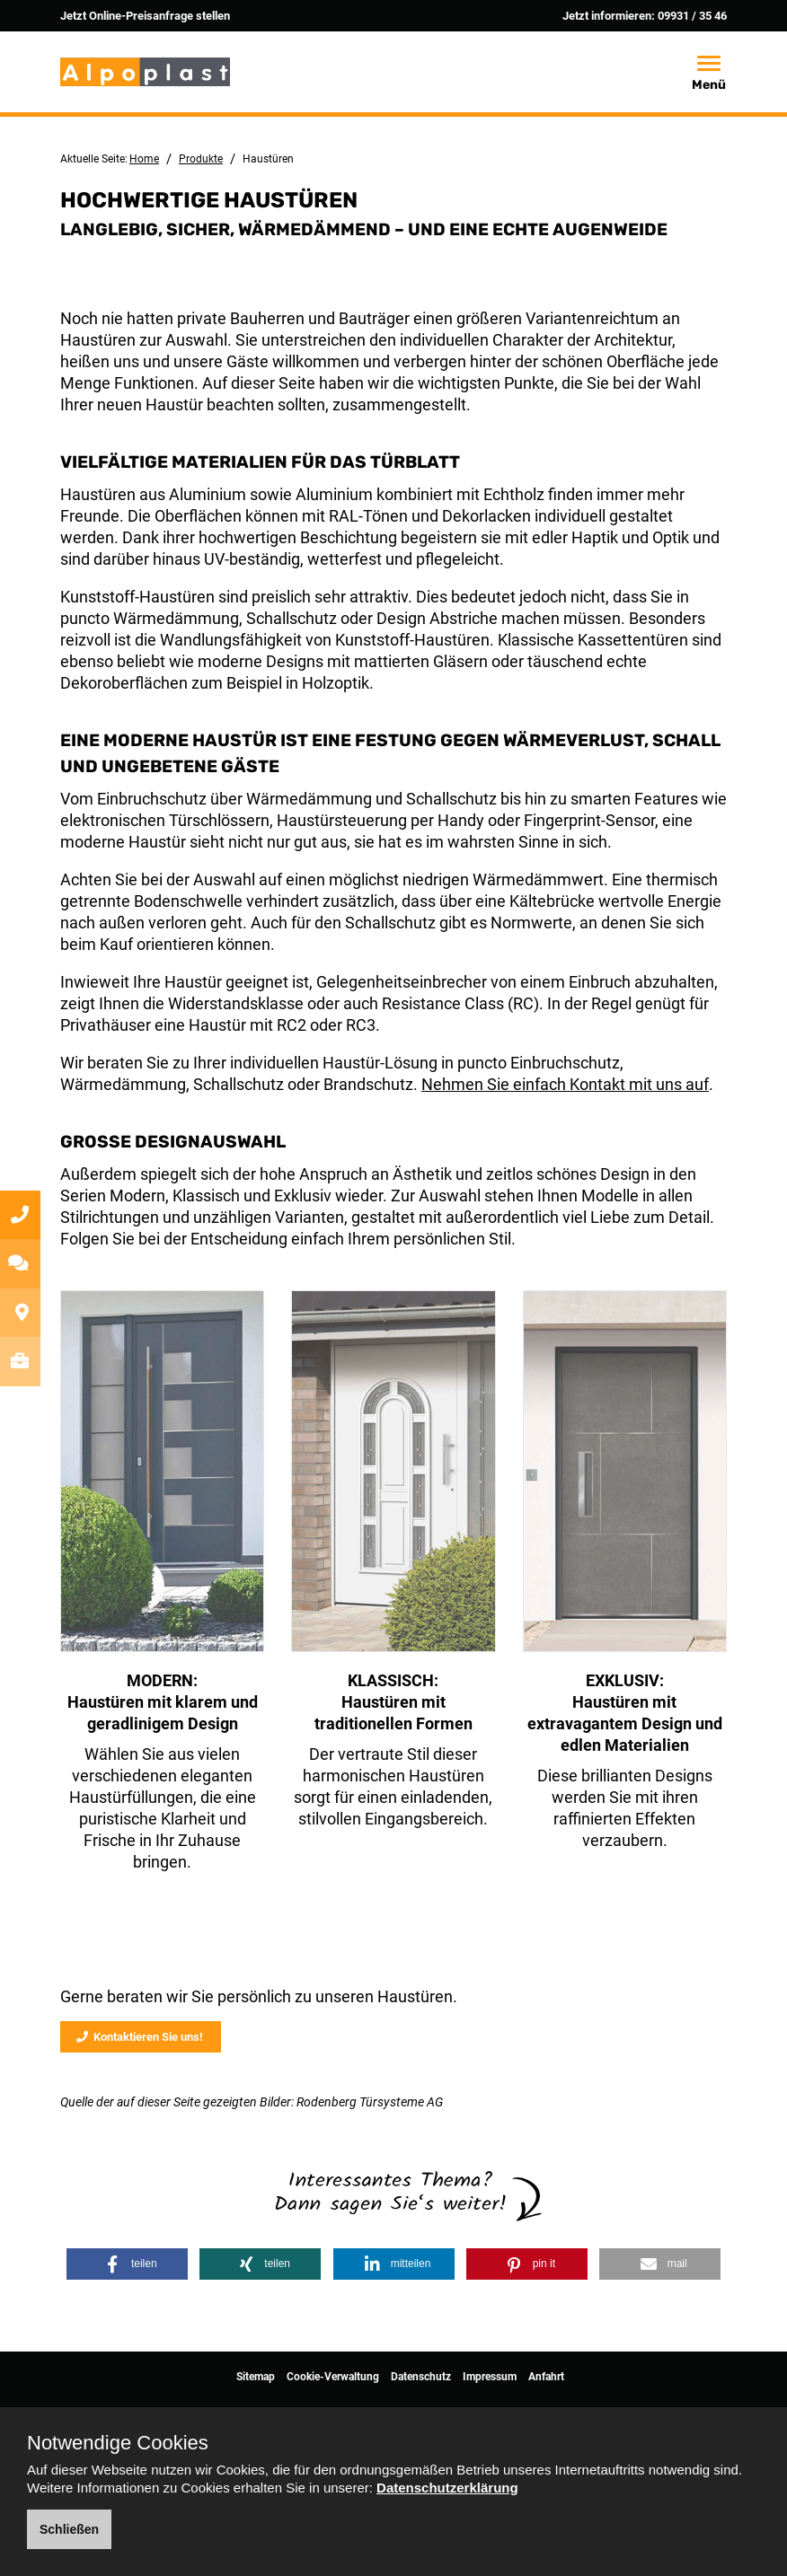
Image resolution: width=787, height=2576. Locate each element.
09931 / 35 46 (692, 15)
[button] (127, 2264)
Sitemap (255, 2376)
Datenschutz (421, 2376)
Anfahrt (546, 2376)
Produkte (201, 159)
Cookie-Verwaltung (333, 2376)
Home (144, 159)
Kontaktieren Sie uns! (139, 2037)
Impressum (490, 2376)
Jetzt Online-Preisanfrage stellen (145, 15)
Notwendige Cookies (117, 2443)
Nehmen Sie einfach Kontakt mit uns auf (565, 1084)
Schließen (69, 2529)
